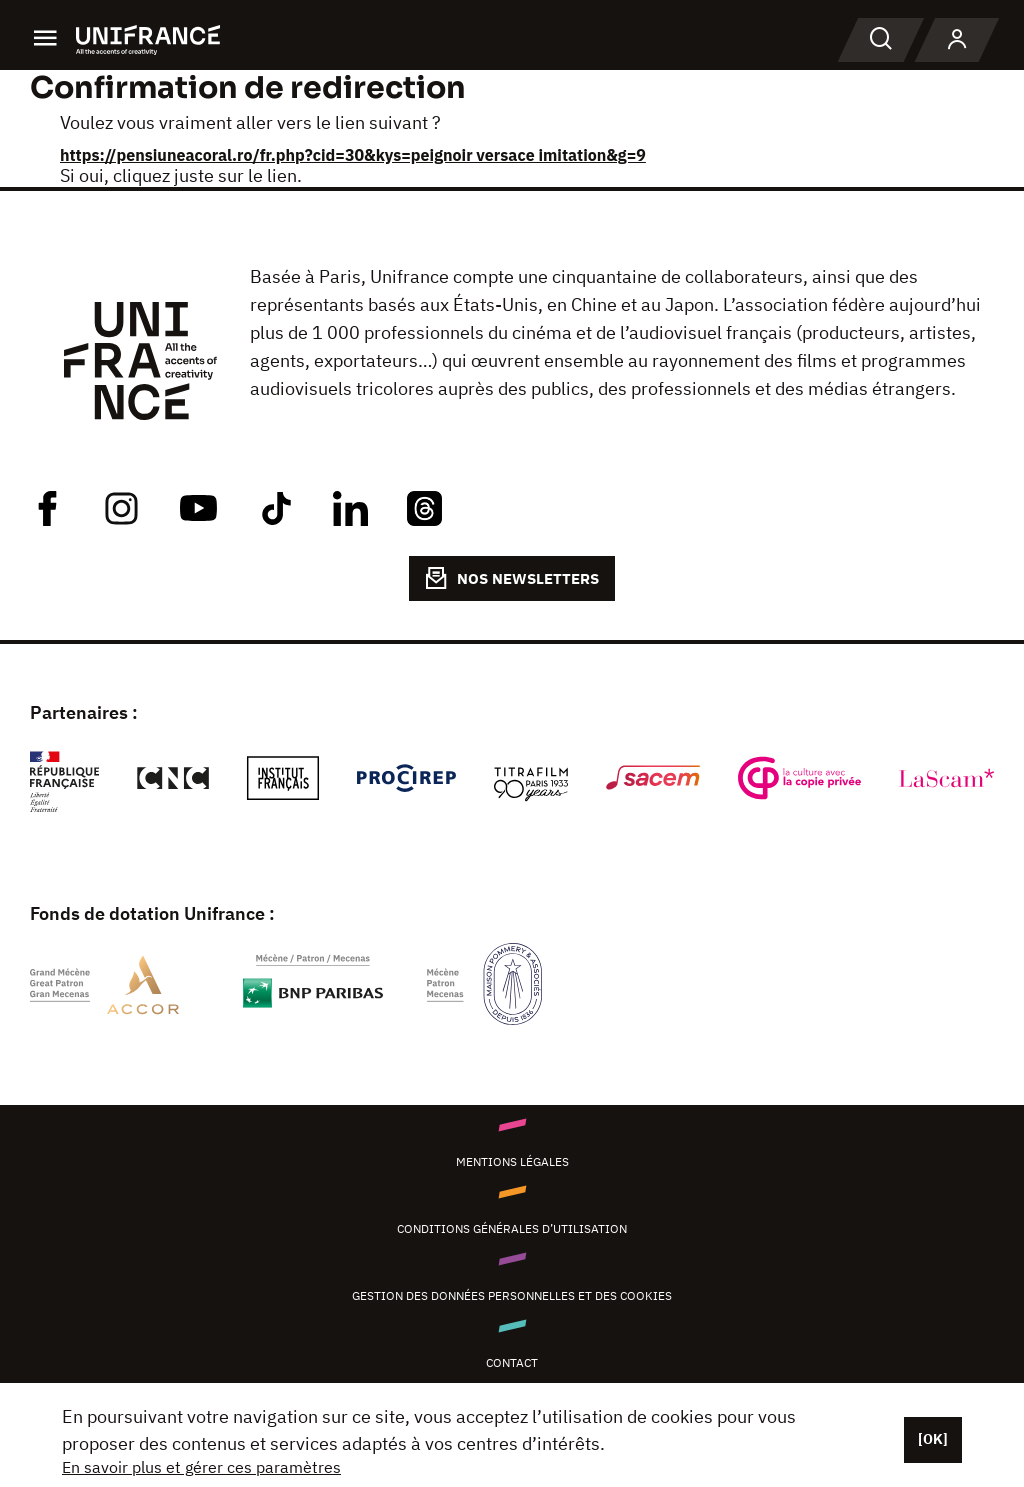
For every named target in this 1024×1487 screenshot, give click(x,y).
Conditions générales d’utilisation (512, 1228)
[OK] (933, 1439)
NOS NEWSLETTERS (512, 578)
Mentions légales (512, 1161)
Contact (512, 1362)
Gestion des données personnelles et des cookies (512, 1295)
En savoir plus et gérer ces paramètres (201, 1467)
